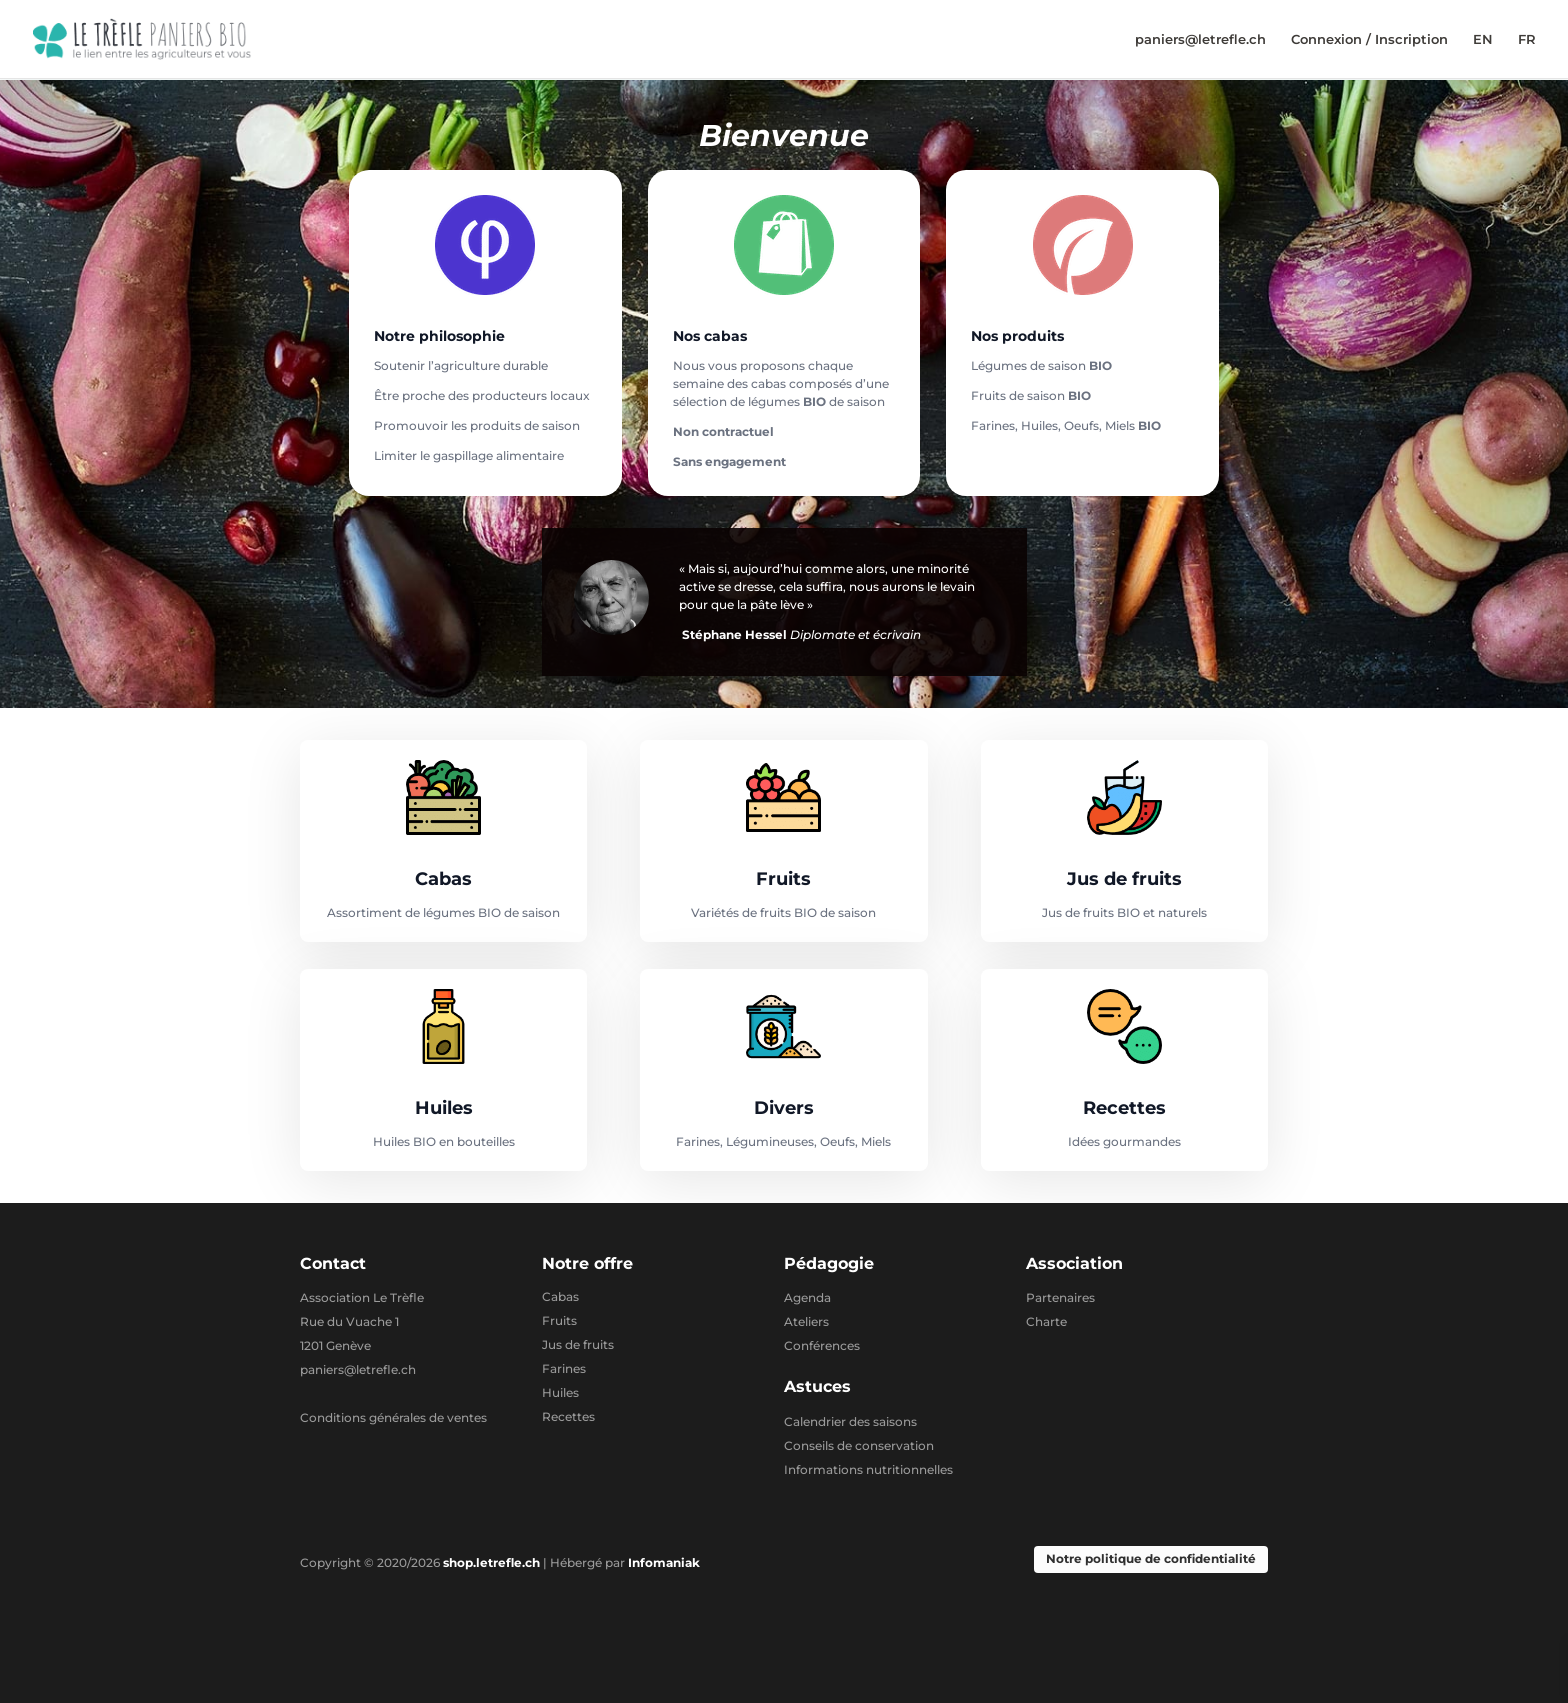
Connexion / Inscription (1369, 39)
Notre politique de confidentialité (1151, 1558)
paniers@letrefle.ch (1200, 39)
